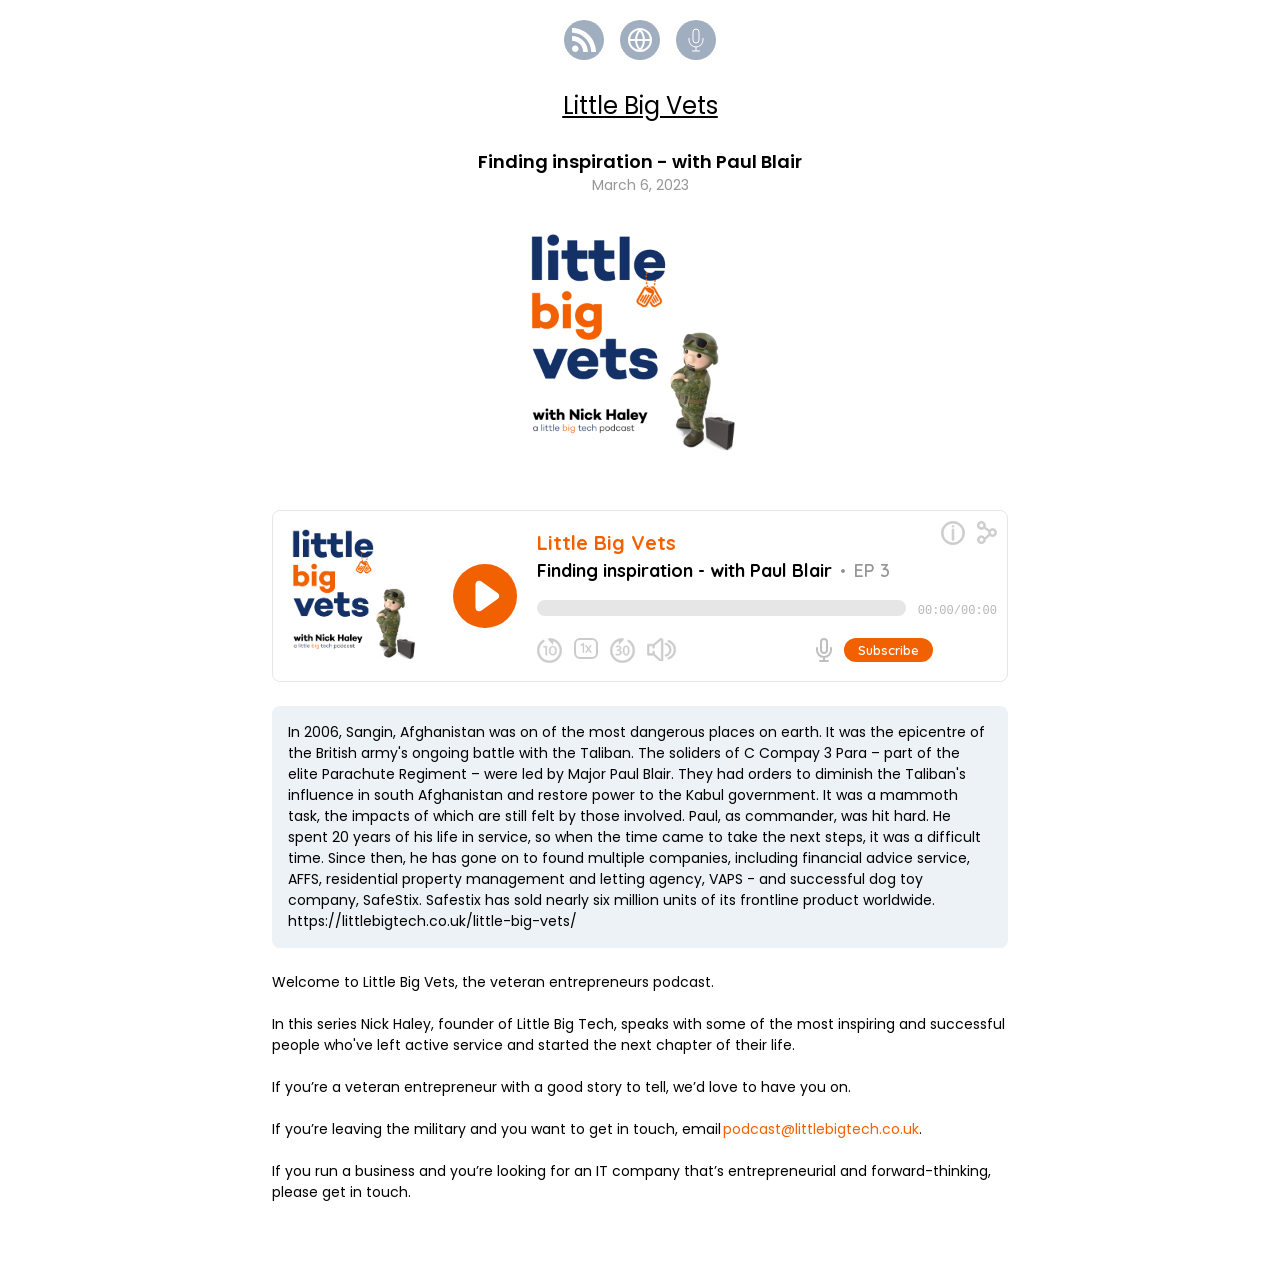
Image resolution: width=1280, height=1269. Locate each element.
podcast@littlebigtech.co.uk (821, 1137)
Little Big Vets (640, 105)
